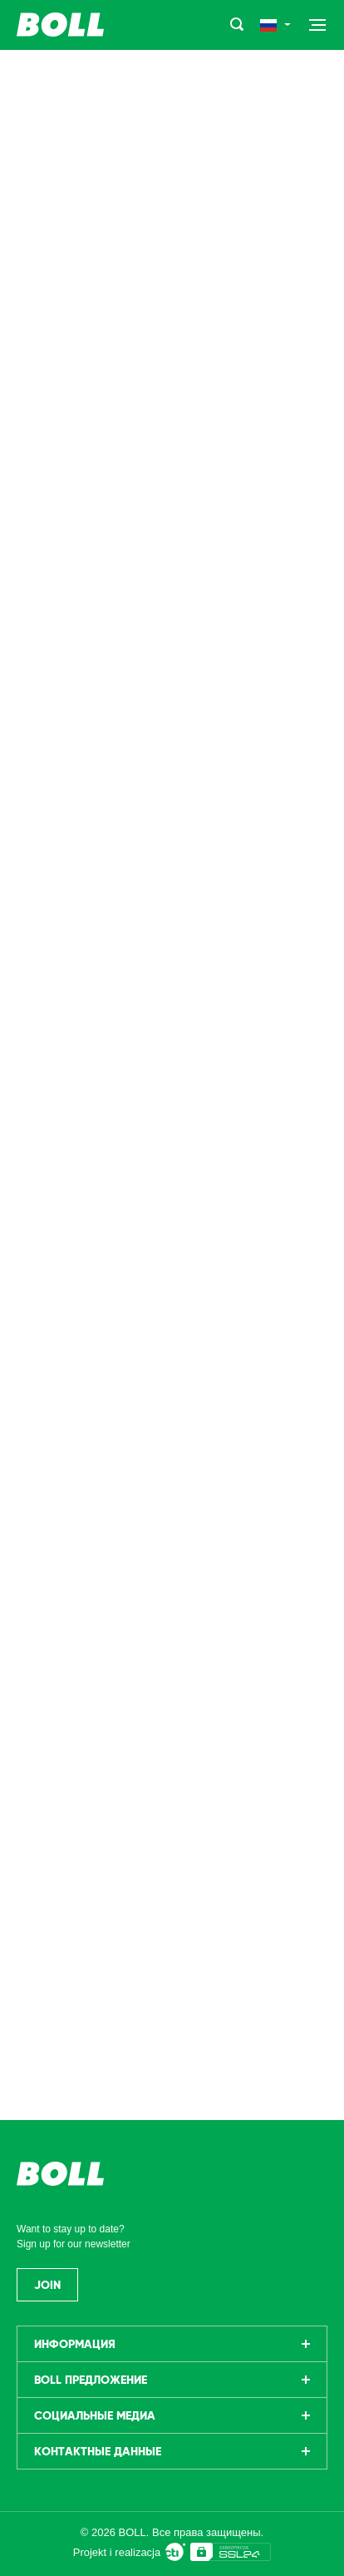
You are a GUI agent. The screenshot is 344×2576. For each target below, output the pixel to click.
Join (47, 2284)
